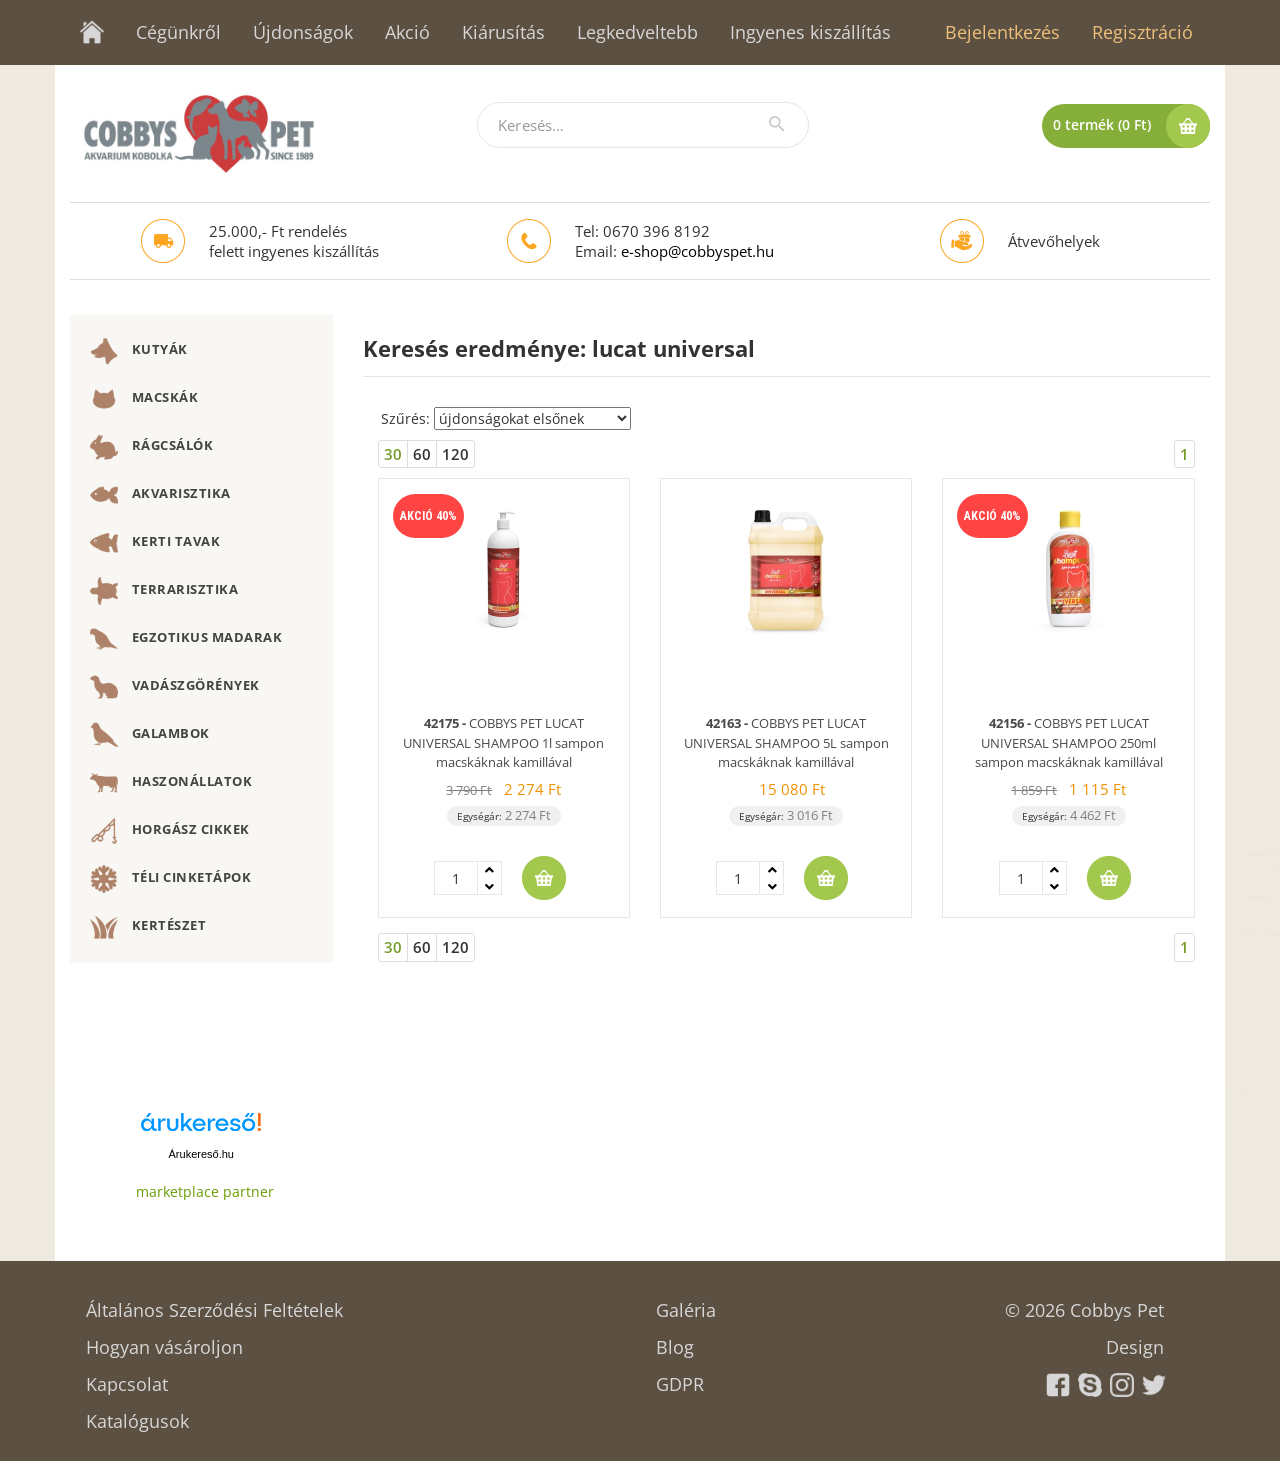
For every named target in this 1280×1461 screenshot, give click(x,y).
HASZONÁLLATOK (171, 783)
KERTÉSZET (148, 927)
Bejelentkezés (1002, 32)
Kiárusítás (503, 32)
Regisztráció (1142, 32)
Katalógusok (137, 1414)
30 (393, 454)
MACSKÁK (144, 399)
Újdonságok (303, 32)
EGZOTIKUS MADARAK (186, 639)
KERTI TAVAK (155, 543)
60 (422, 454)
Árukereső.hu (201, 1154)
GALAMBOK (150, 735)
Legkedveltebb (637, 32)
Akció (407, 32)
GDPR (680, 1377)
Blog (675, 1340)
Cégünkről (178, 32)
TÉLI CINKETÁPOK (170, 879)
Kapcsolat (127, 1377)
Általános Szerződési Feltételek (214, 1303)
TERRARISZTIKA (164, 591)
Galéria (686, 1303)
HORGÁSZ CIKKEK (170, 831)
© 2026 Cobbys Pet (1084, 1303)
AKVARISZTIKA (160, 495)
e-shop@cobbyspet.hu (697, 251)
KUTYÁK (139, 351)
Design (1135, 1340)
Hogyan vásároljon (164, 1340)
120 (455, 454)
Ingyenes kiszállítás (810, 32)
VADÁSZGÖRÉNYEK (175, 687)
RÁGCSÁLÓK (151, 447)
